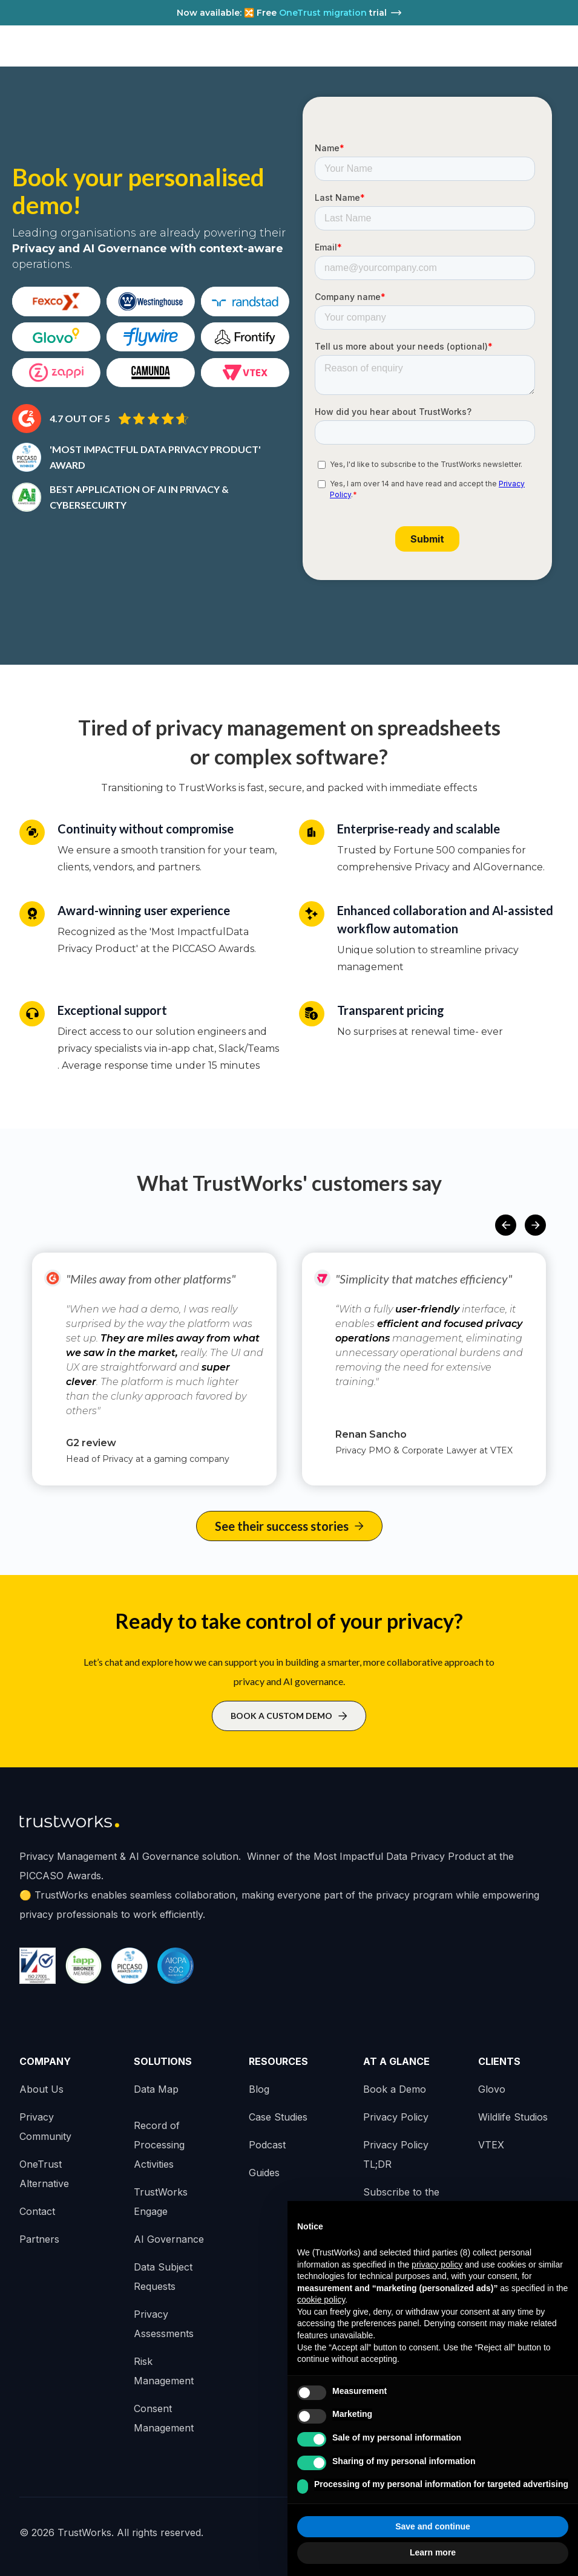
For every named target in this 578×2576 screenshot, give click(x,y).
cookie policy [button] (321, 2299)
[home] (64, 46)
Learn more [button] (433, 2552)
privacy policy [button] (437, 2264)
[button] (505, 1225)
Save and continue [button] (432, 2526)
